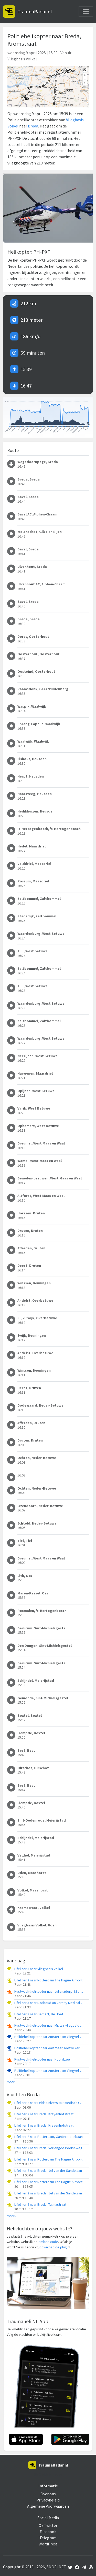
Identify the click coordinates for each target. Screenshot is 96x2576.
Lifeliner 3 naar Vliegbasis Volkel (38, 1969)
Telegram (48, 2537)
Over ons (48, 2493)
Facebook (48, 2531)
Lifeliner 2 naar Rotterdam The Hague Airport (48, 1980)
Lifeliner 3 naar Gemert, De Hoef (38, 2014)
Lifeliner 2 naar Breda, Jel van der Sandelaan (48, 2170)
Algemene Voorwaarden (48, 2506)
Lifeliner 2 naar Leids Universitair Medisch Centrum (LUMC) (48, 2103)
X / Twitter (48, 2525)
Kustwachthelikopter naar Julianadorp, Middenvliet (48, 1991)
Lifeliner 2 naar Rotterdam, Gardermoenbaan (48, 2137)
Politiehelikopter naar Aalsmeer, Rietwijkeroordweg (48, 2048)
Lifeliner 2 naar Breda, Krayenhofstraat (43, 2114)
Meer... (12, 2082)
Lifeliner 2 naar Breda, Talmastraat (40, 2204)
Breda (33, 125)
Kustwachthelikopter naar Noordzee (42, 2059)
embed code (48, 2241)
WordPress (48, 2543)
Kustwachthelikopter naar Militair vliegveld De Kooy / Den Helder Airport (48, 2025)
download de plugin (54, 2247)
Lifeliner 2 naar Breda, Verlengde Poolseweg (48, 2148)
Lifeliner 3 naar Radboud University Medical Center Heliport (48, 2003)
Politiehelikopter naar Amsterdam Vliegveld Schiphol (48, 2037)
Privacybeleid (48, 2500)
